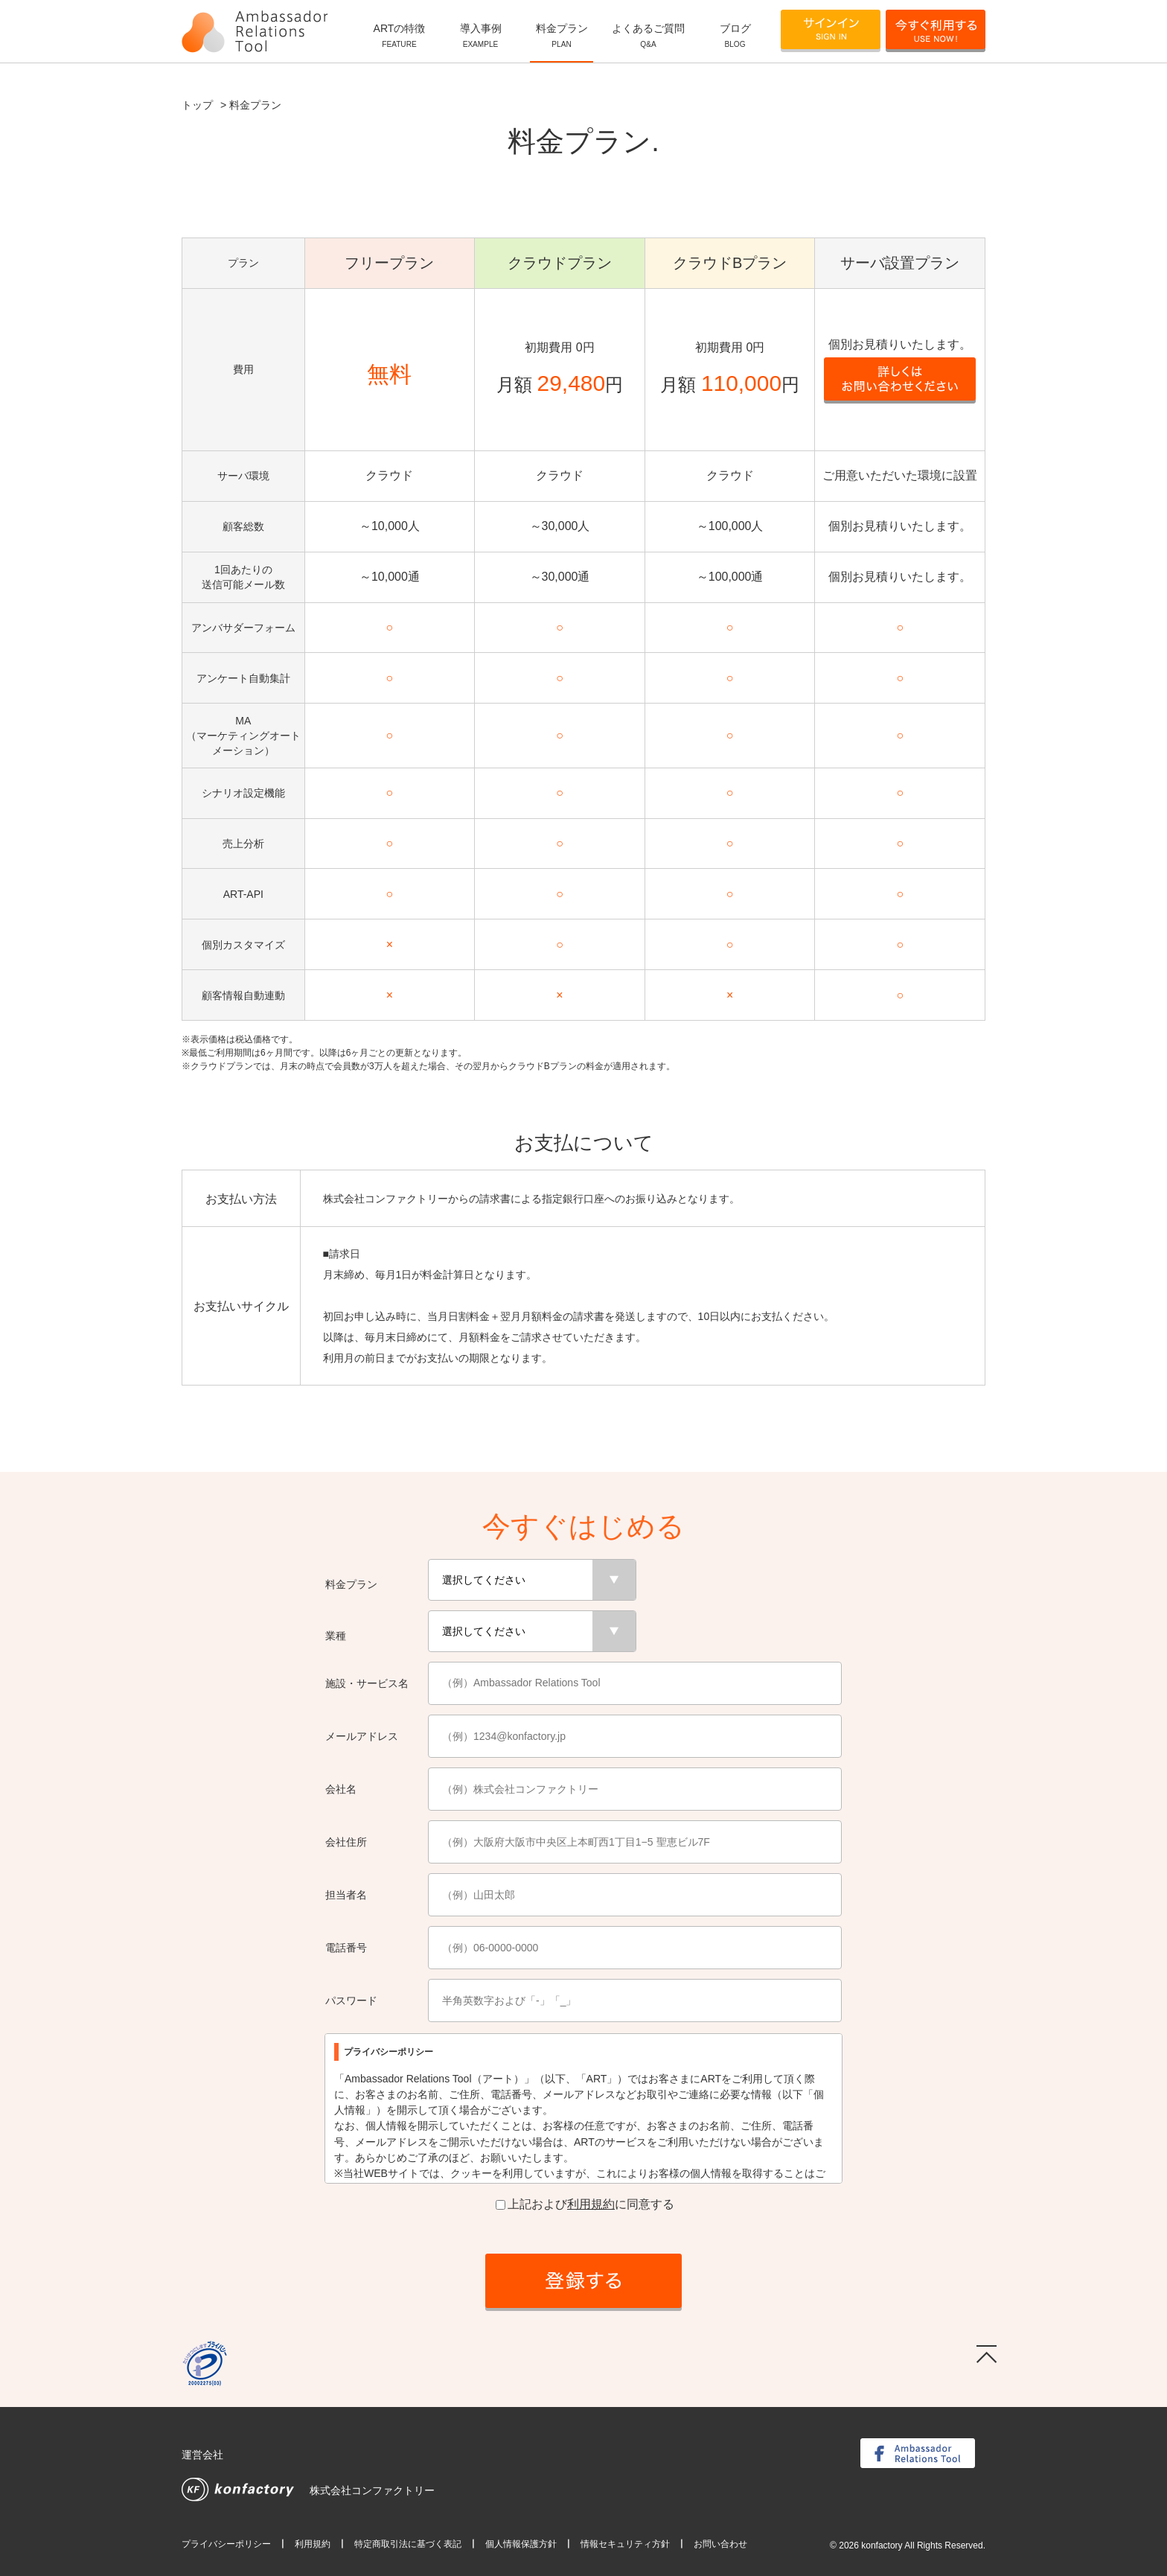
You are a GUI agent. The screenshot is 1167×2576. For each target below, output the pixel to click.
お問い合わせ (720, 2544)
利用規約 (591, 2203)
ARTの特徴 (399, 36)
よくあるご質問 (648, 36)
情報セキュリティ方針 (625, 2544)
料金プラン (561, 36)
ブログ (735, 36)
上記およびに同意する (585, 2203)
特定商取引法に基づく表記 (407, 2544)
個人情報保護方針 (521, 2544)
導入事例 (480, 36)
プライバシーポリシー (226, 2544)
